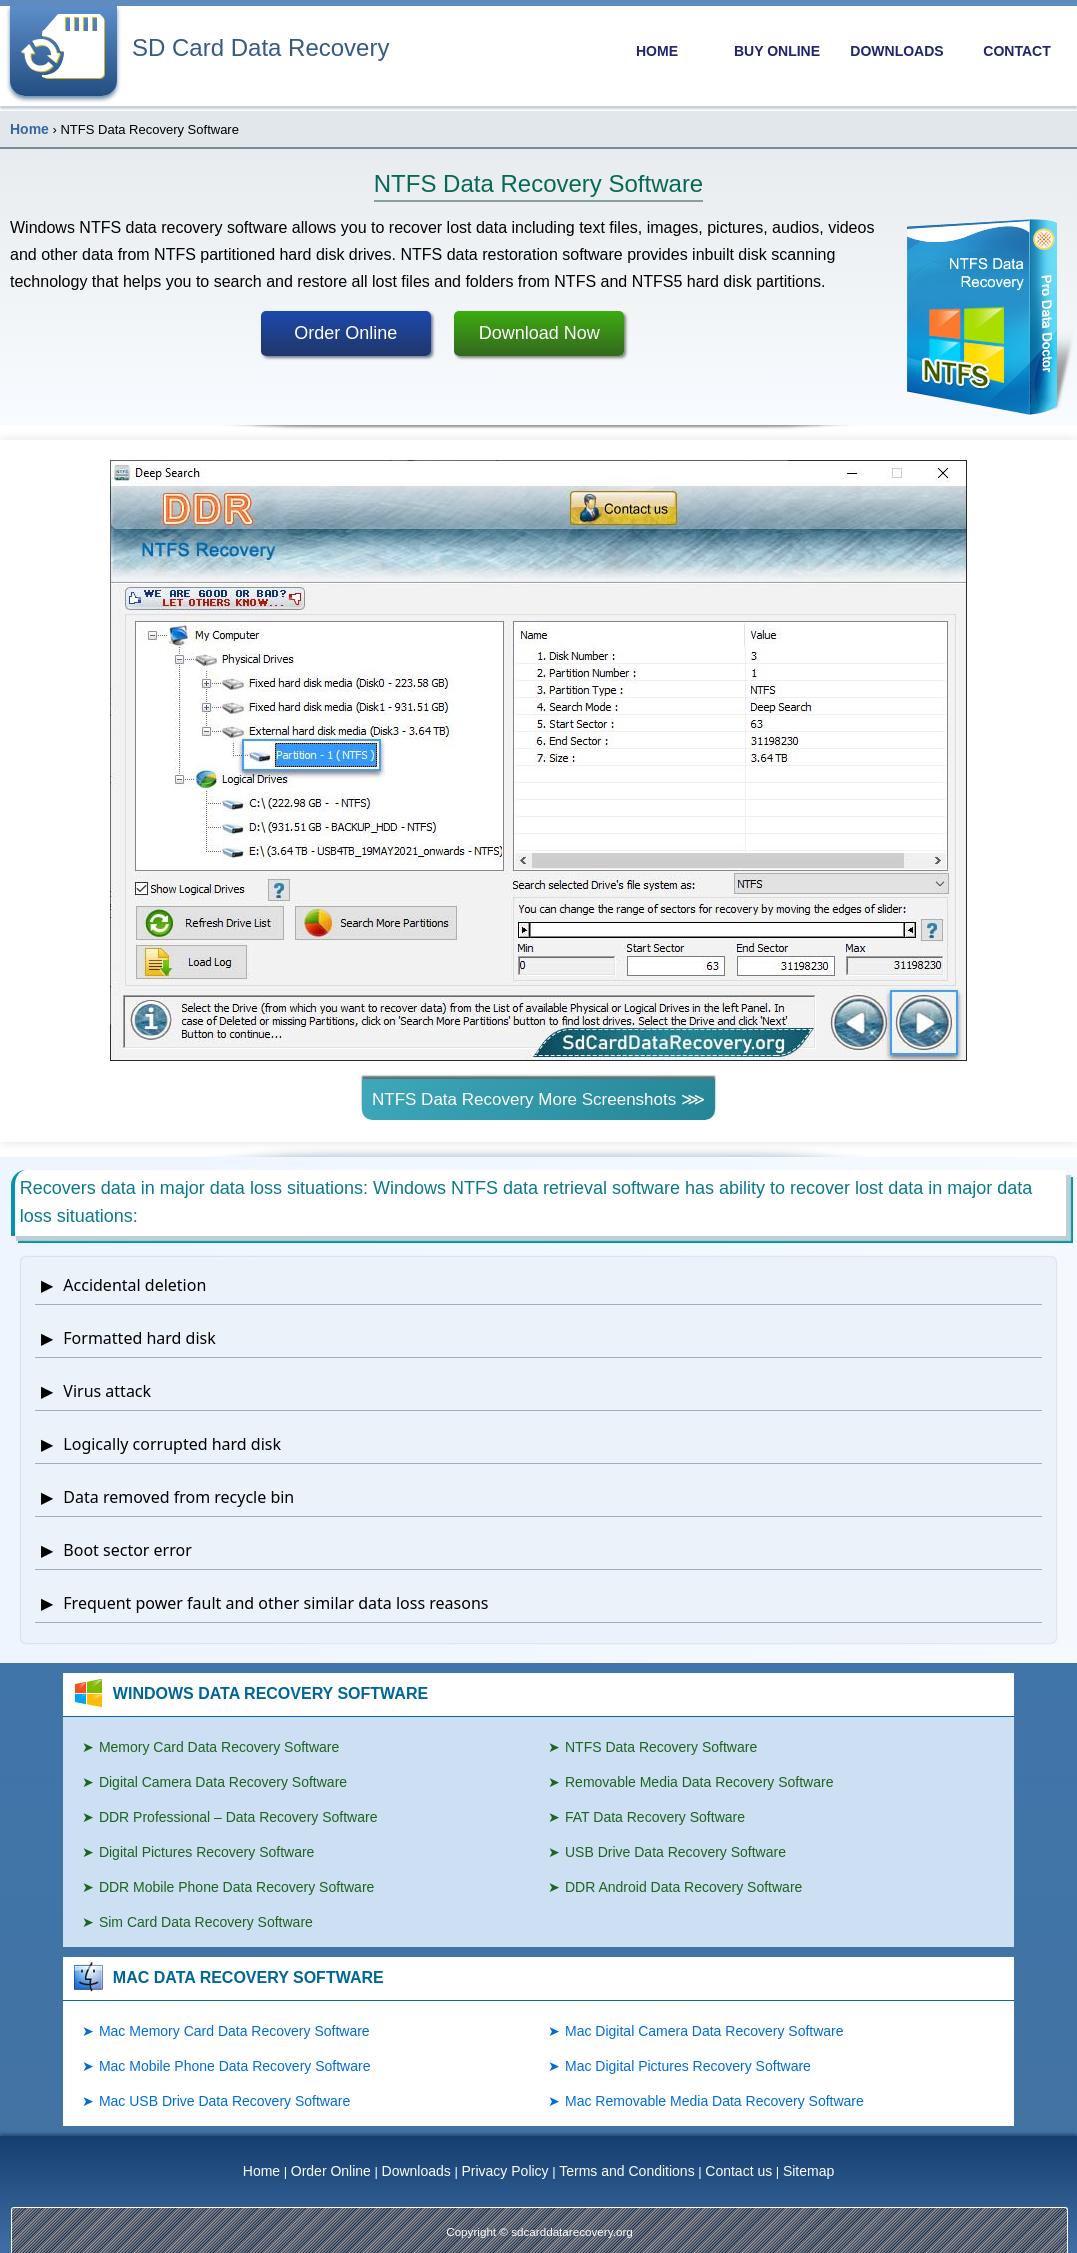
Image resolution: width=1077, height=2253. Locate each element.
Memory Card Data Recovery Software (219, 1747)
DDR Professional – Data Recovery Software (238, 1817)
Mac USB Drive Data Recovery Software (224, 2101)
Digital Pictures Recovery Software (207, 1852)
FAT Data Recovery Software (655, 1817)
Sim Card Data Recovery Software (206, 1922)
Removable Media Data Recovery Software (699, 1782)
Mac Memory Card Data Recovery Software (234, 2031)
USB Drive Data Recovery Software (675, 1852)
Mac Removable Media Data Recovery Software (714, 2101)
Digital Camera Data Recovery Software (223, 1782)
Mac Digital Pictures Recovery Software (688, 2066)
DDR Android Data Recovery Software (683, 1887)
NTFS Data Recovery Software (661, 1747)
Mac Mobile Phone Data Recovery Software (235, 2066)
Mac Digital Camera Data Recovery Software (704, 2031)
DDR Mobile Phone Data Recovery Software (236, 1887)
